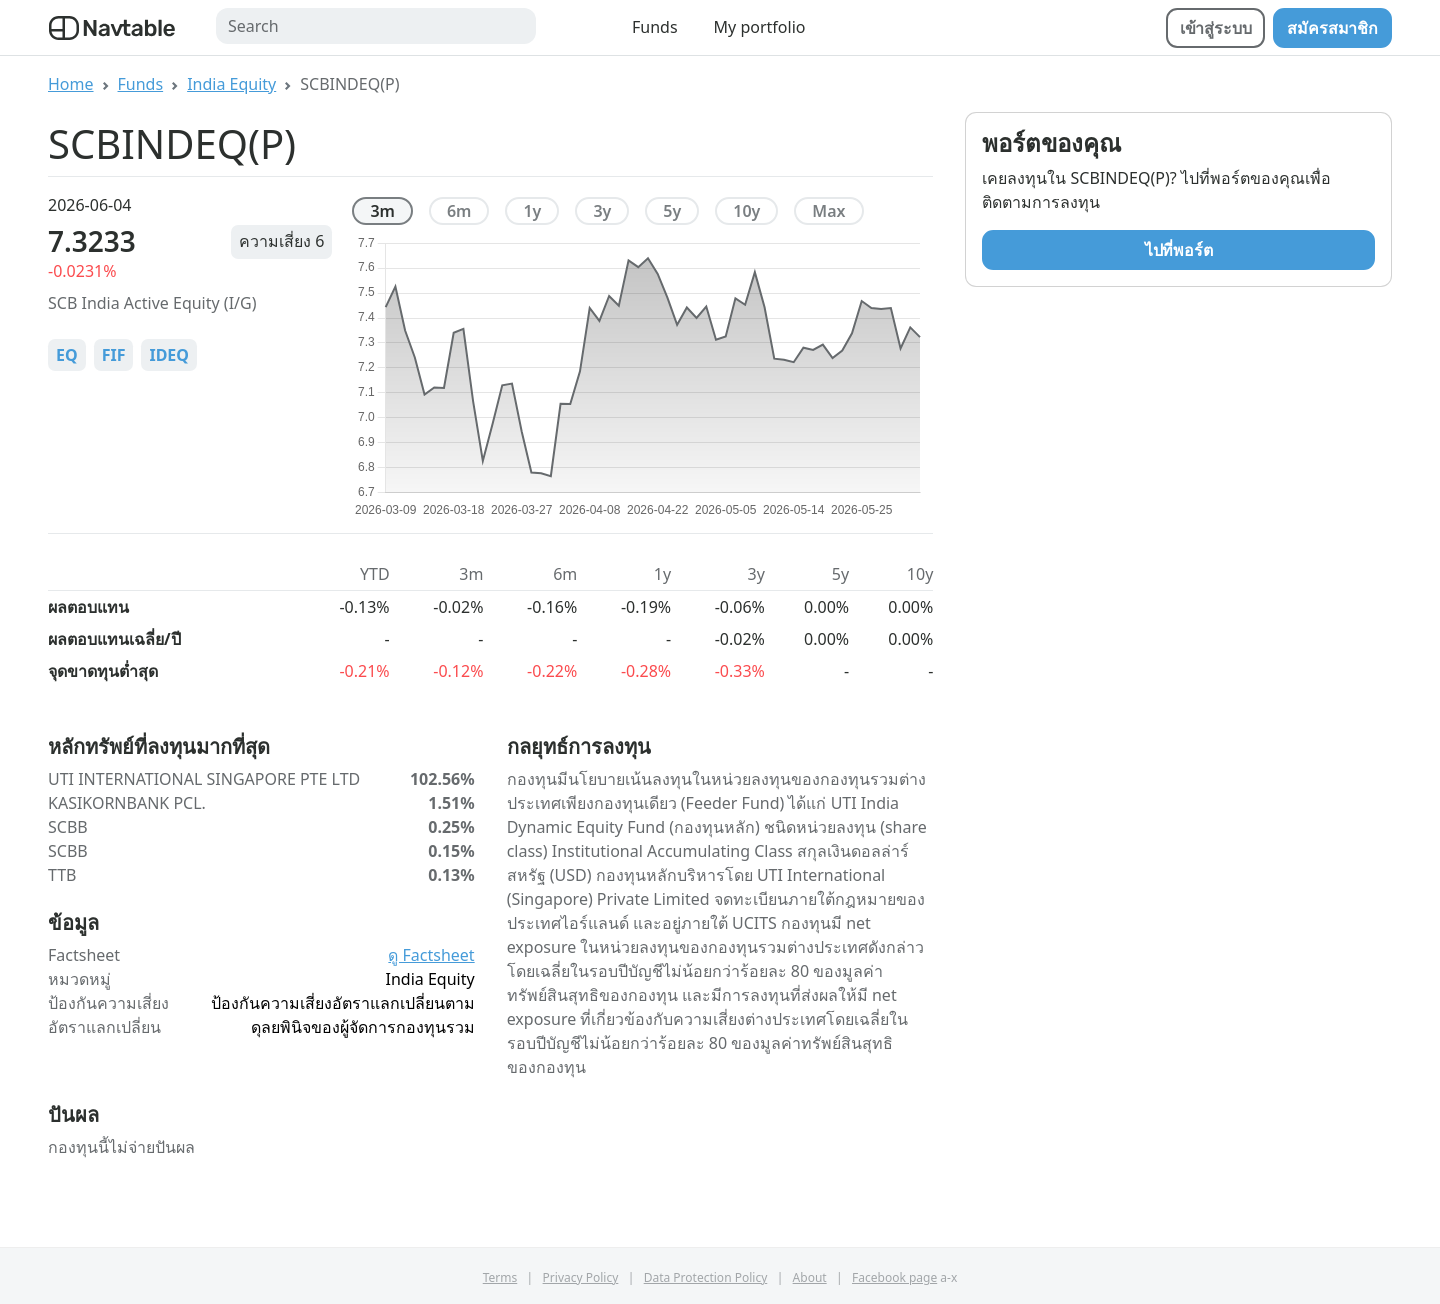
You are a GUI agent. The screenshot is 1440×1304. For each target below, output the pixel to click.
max (828, 211)
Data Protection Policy (706, 1277)
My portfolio (760, 27)
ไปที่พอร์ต (1179, 250)
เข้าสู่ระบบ (1216, 28)
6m (459, 211)
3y (602, 211)
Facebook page (894, 1277)
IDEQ (169, 355)
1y (532, 211)
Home (71, 84)
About (810, 1277)
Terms (500, 1277)
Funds (655, 27)
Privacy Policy (581, 1277)
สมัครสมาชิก (1332, 28)
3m (382, 211)
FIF (114, 355)
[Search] (376, 26)
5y (672, 211)
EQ (67, 355)
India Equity (231, 84)
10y (746, 211)
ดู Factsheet (431, 955)
